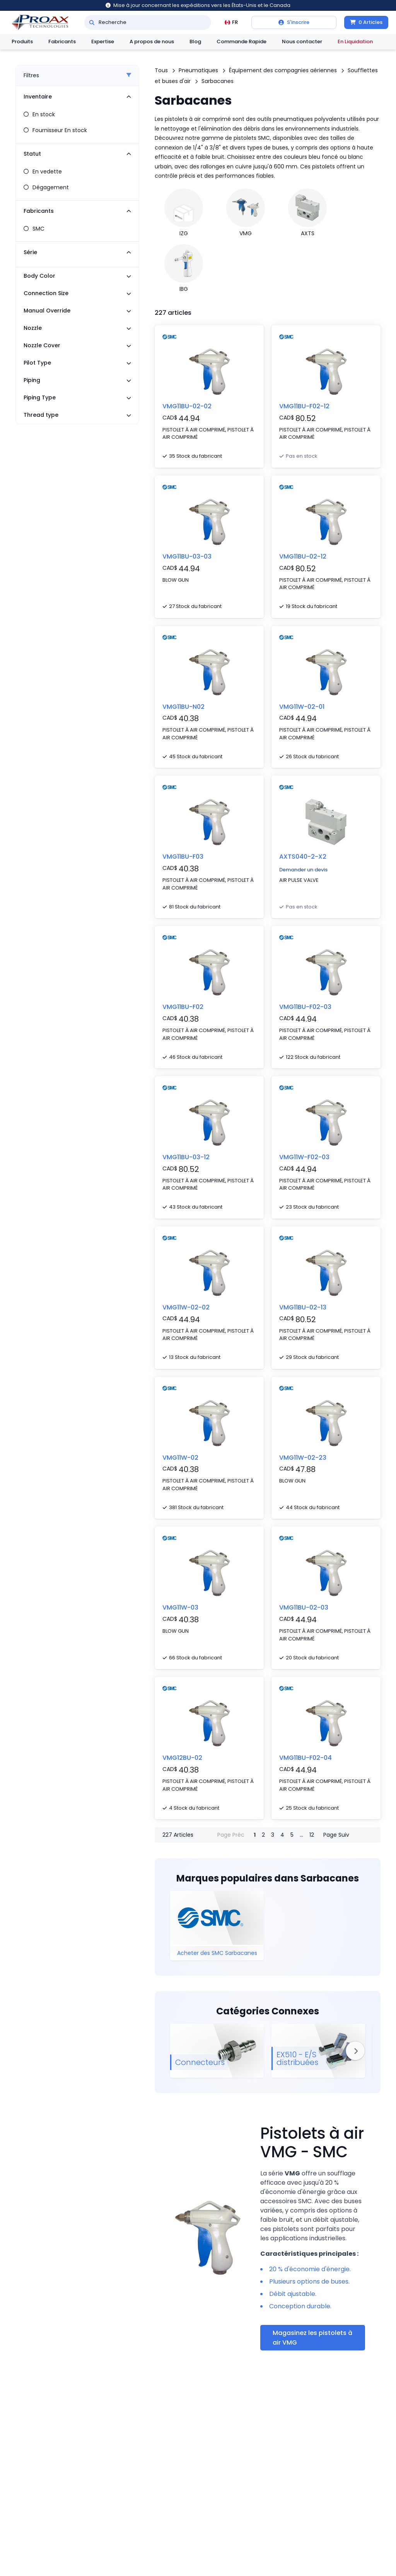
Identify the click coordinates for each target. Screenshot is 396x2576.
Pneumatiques (198, 70)
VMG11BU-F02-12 (304, 406)
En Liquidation (355, 41)
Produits (22, 41)
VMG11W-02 (180, 1457)
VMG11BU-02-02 (187, 406)
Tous (161, 70)
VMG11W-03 (180, 1607)
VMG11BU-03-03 (187, 556)
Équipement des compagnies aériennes (283, 70)
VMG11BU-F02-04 (305, 1757)
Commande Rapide (241, 41)
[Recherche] (92, 22)
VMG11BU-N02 (183, 706)
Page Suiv (336, 1835)
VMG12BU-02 (182, 1757)
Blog (195, 41)
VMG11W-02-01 (301, 706)
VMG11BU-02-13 (302, 1307)
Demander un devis (303, 869)
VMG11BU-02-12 (302, 556)
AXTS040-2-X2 (302, 856)
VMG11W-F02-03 (304, 1157)
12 (311, 1835)
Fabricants (62, 41)
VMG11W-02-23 (302, 1457)
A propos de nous (152, 41)
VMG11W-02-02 (186, 1307)
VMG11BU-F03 (182, 856)
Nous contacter (302, 41)
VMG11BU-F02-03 (305, 1006)
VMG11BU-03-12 (186, 1157)
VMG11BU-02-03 (303, 1607)
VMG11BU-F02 (182, 1006)
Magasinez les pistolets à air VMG (312, 2337)
